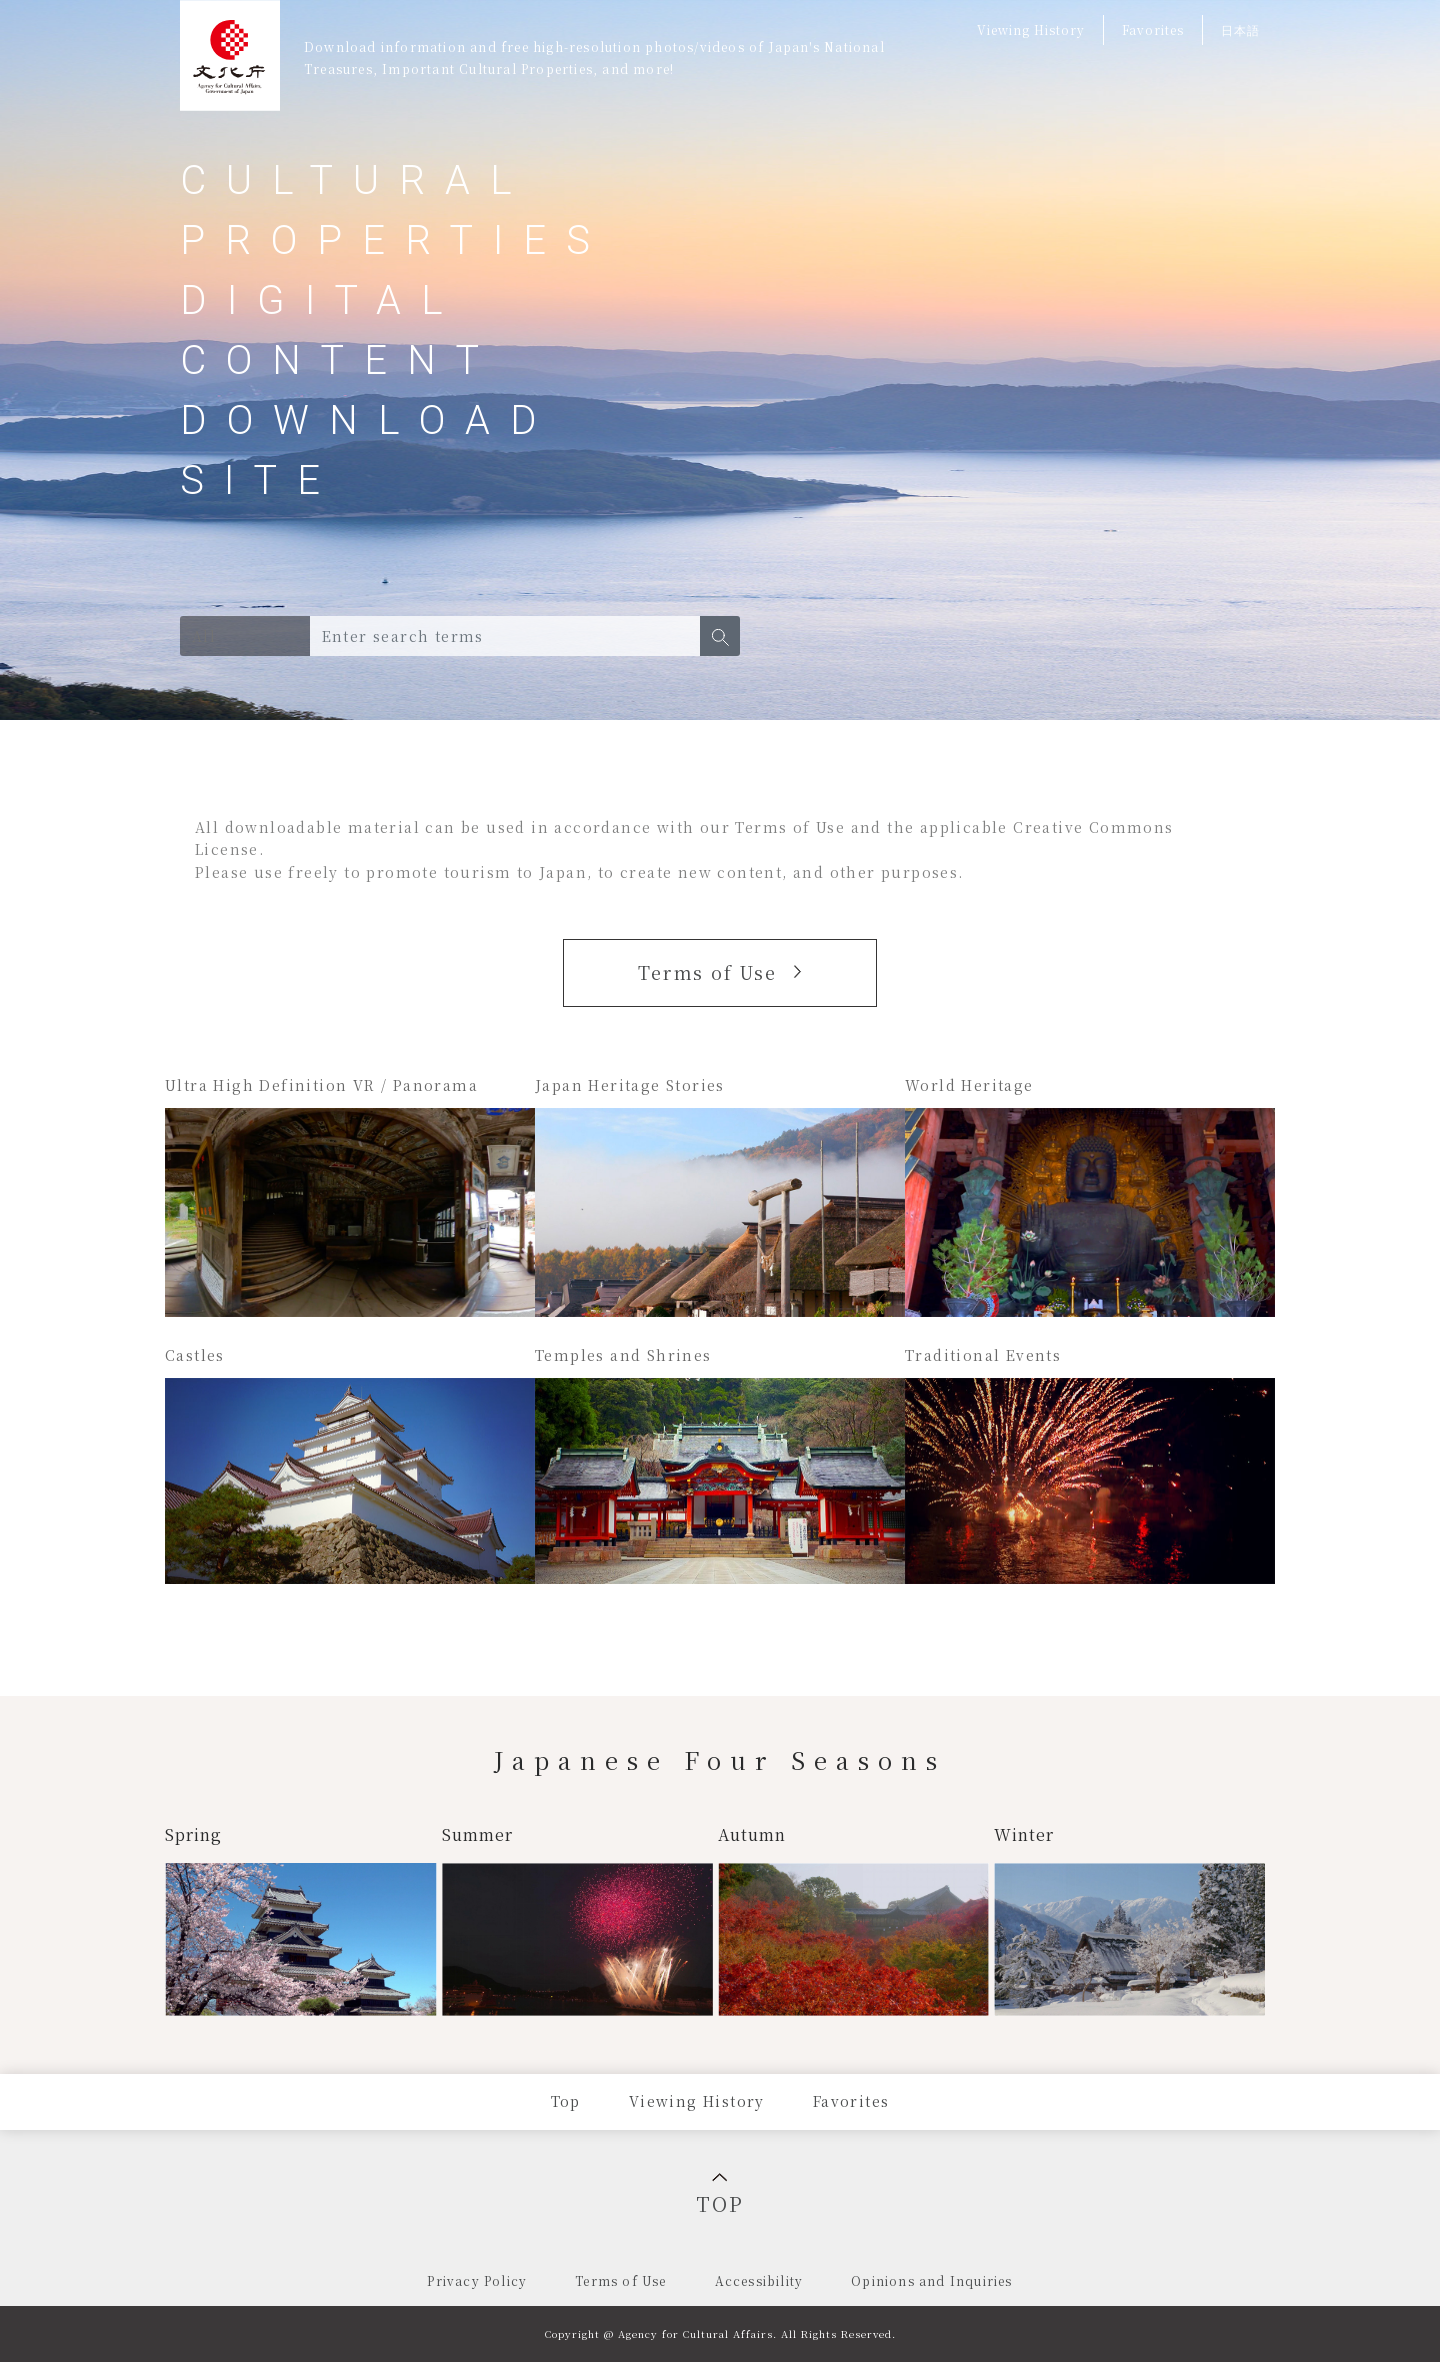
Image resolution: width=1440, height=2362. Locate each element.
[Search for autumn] (854, 1919)
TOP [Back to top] (720, 2195)
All (204, 636)
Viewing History (1031, 29)
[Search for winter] (1129, 1919)
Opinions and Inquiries (931, 2280)
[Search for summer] (577, 1919)
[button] (720, 636)
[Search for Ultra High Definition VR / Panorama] (350, 1195)
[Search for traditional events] (1090, 1465)
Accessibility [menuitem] (759, 2280)
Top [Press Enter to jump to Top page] (566, 2101)
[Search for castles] (350, 1465)
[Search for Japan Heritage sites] (720, 1195)
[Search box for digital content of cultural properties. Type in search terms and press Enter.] (505, 636)
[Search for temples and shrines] (720, 1465)
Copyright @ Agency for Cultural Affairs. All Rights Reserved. (720, 2333)
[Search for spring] (301, 1919)
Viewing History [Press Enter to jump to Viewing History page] (697, 2101)
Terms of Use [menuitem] (620, 2280)
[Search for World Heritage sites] (1090, 1195)
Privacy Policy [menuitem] (477, 2280)
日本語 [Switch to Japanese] (1240, 29)
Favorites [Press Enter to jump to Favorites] (851, 2101)
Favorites (1153, 29)
